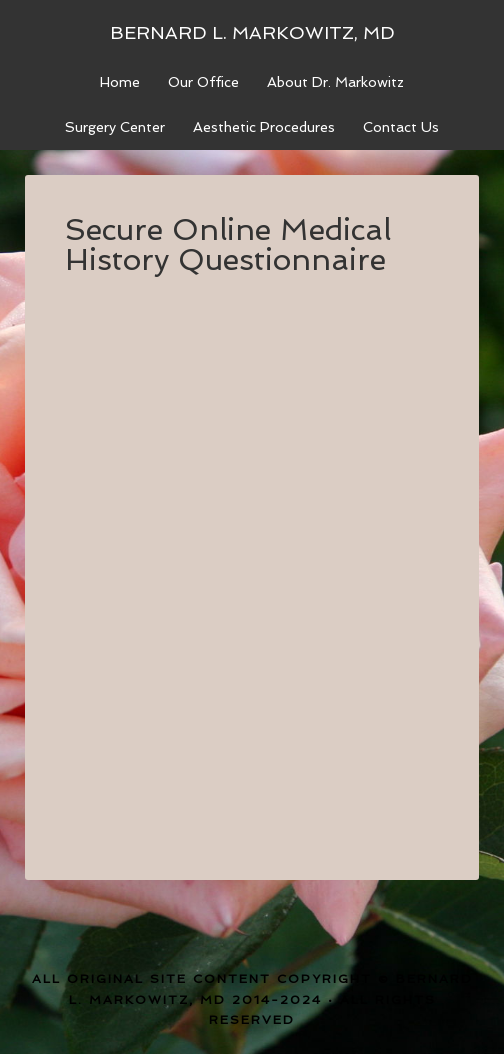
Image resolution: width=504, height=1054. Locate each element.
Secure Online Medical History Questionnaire (228, 244)
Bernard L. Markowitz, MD (252, 32)
